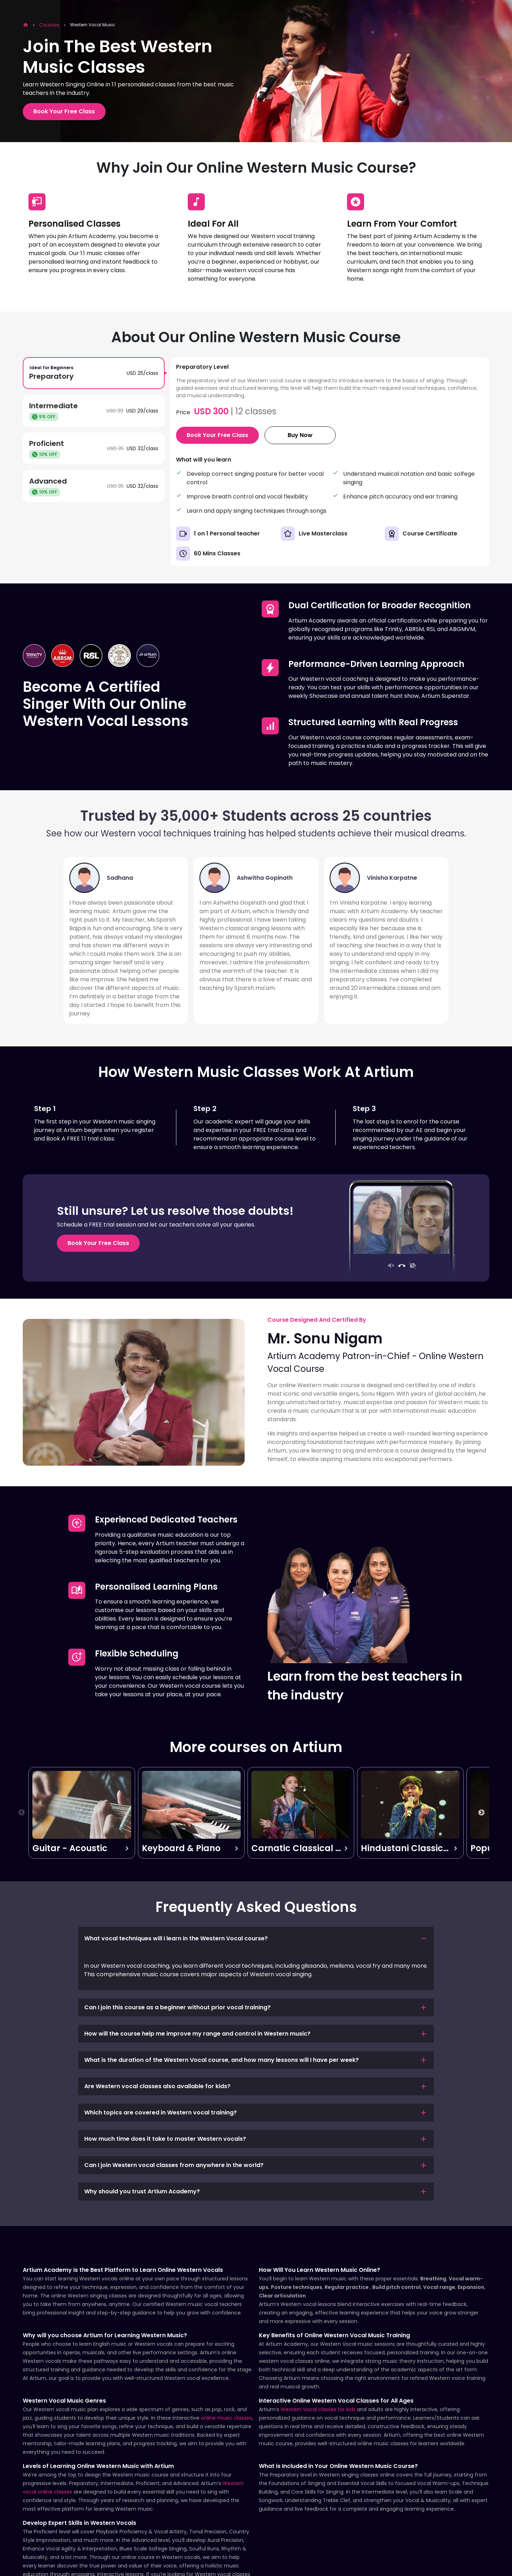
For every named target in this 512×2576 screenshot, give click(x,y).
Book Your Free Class (64, 111)
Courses (49, 24)
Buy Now (300, 435)
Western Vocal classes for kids (318, 2409)
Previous (21, 1812)
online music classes (226, 2417)
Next (481, 1812)
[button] (256, 1938)
